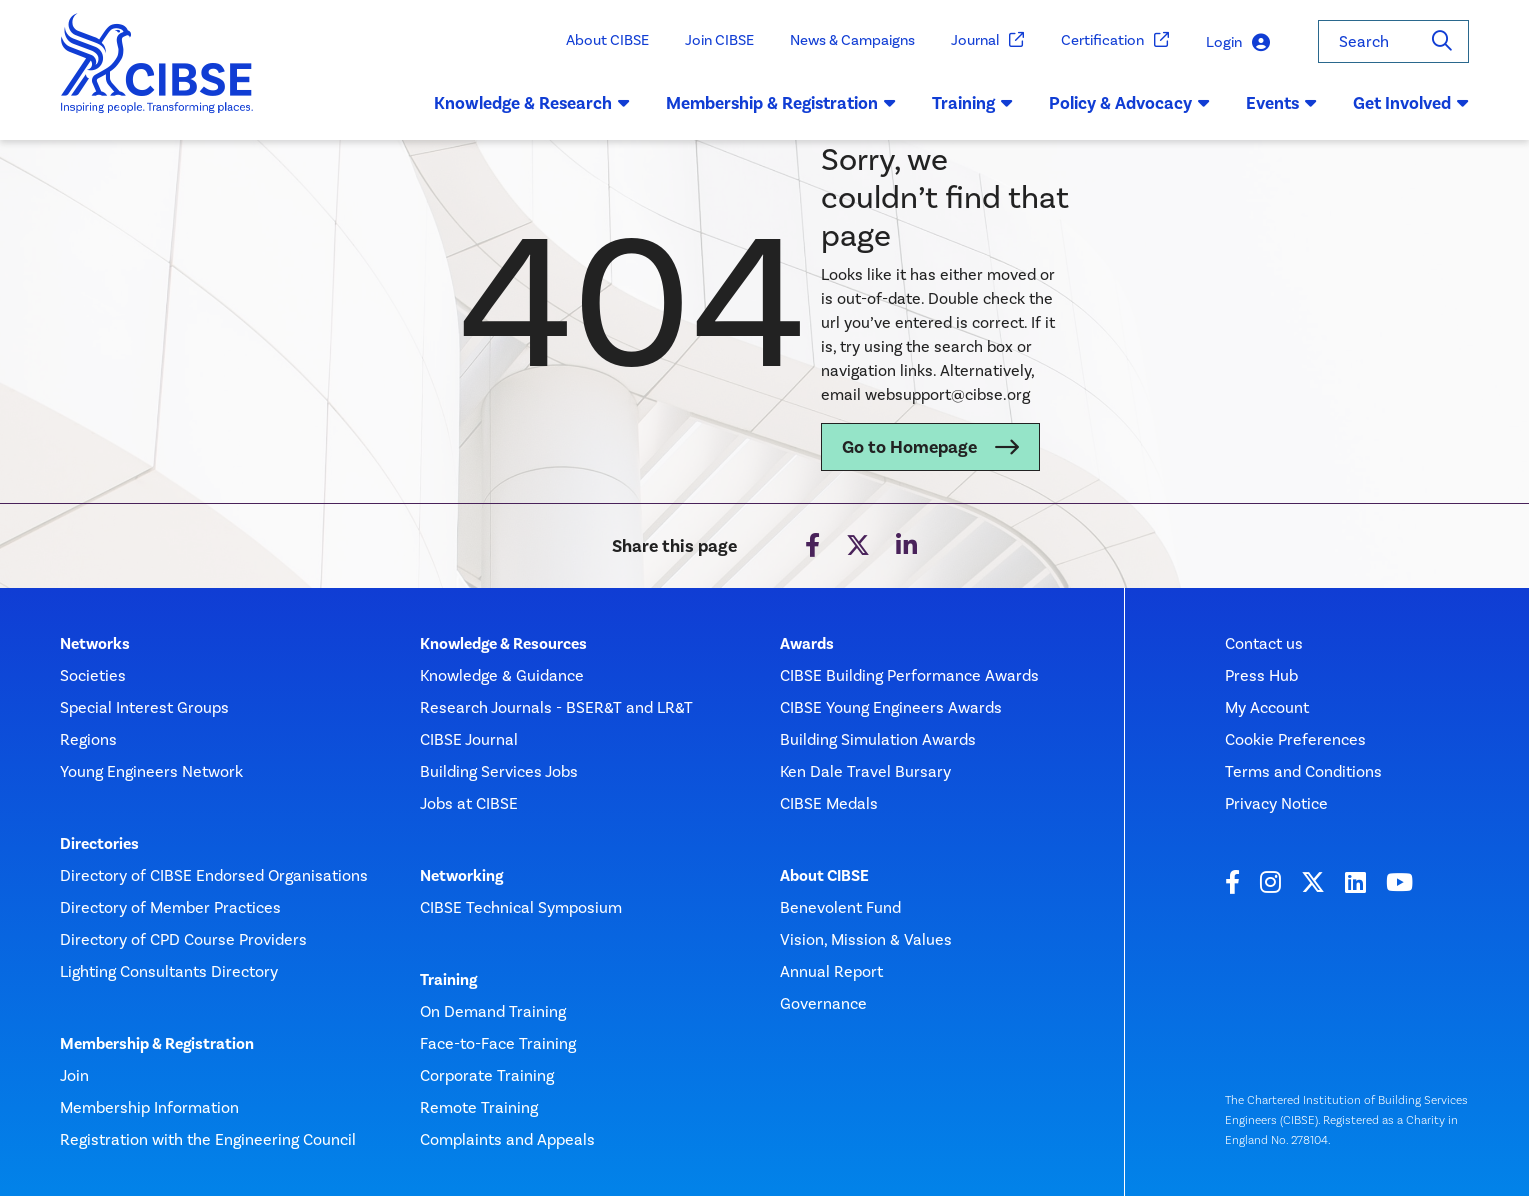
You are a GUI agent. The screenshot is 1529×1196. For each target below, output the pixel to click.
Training (448, 980)
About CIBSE (607, 40)
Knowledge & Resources (503, 644)
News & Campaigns (852, 40)
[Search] (1442, 41)
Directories (99, 844)
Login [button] (1238, 42)
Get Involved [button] (1411, 103)
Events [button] (1281, 103)
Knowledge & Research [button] (532, 103)
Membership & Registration (157, 1044)
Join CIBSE (719, 40)
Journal (988, 40)
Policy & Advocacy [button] (1129, 103)
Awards (807, 644)
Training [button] (972, 103)
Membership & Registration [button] (781, 103)
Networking (461, 876)
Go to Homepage (909, 447)
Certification (1115, 40)
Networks (95, 644)
